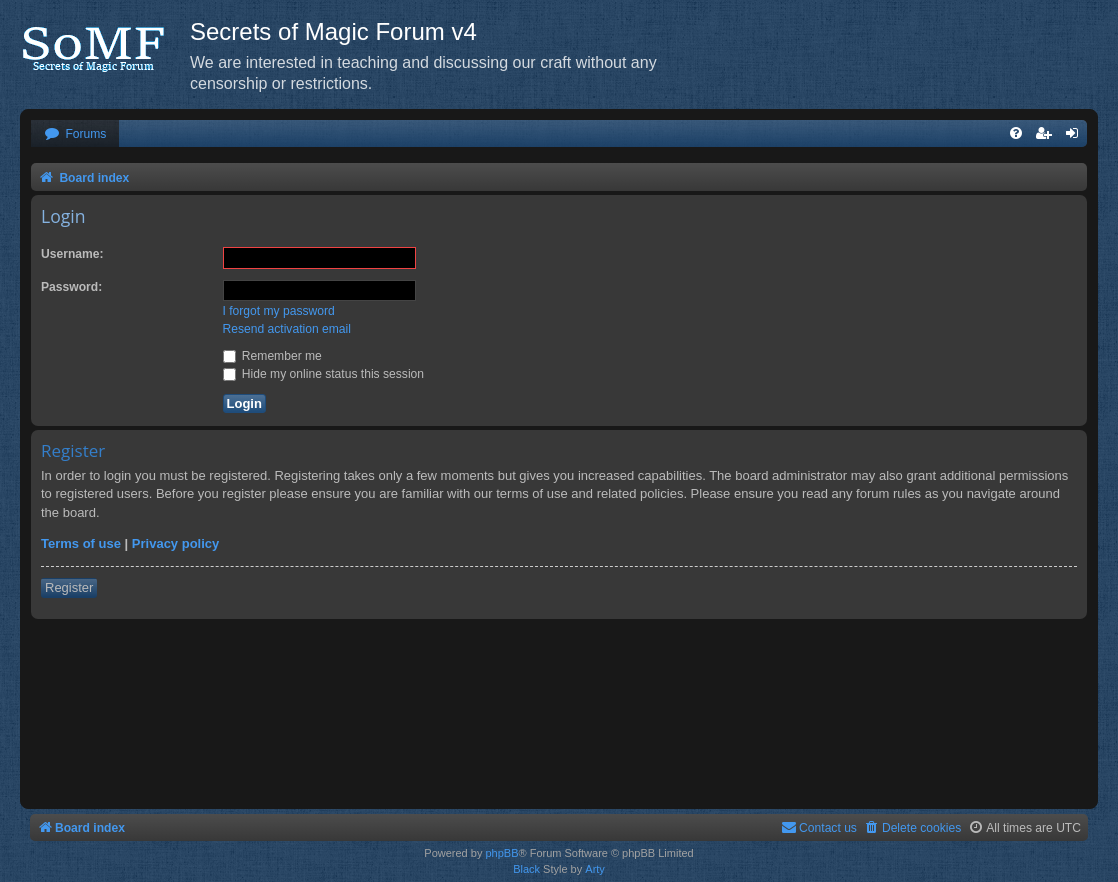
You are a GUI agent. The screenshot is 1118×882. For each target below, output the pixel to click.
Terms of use (81, 543)
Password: (71, 287)
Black (526, 869)
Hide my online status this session (324, 374)
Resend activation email (287, 329)
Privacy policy (175, 543)
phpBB (501, 853)
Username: (72, 254)
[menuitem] (75, 134)
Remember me (272, 356)
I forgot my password (279, 311)
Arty (595, 869)
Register (69, 587)
